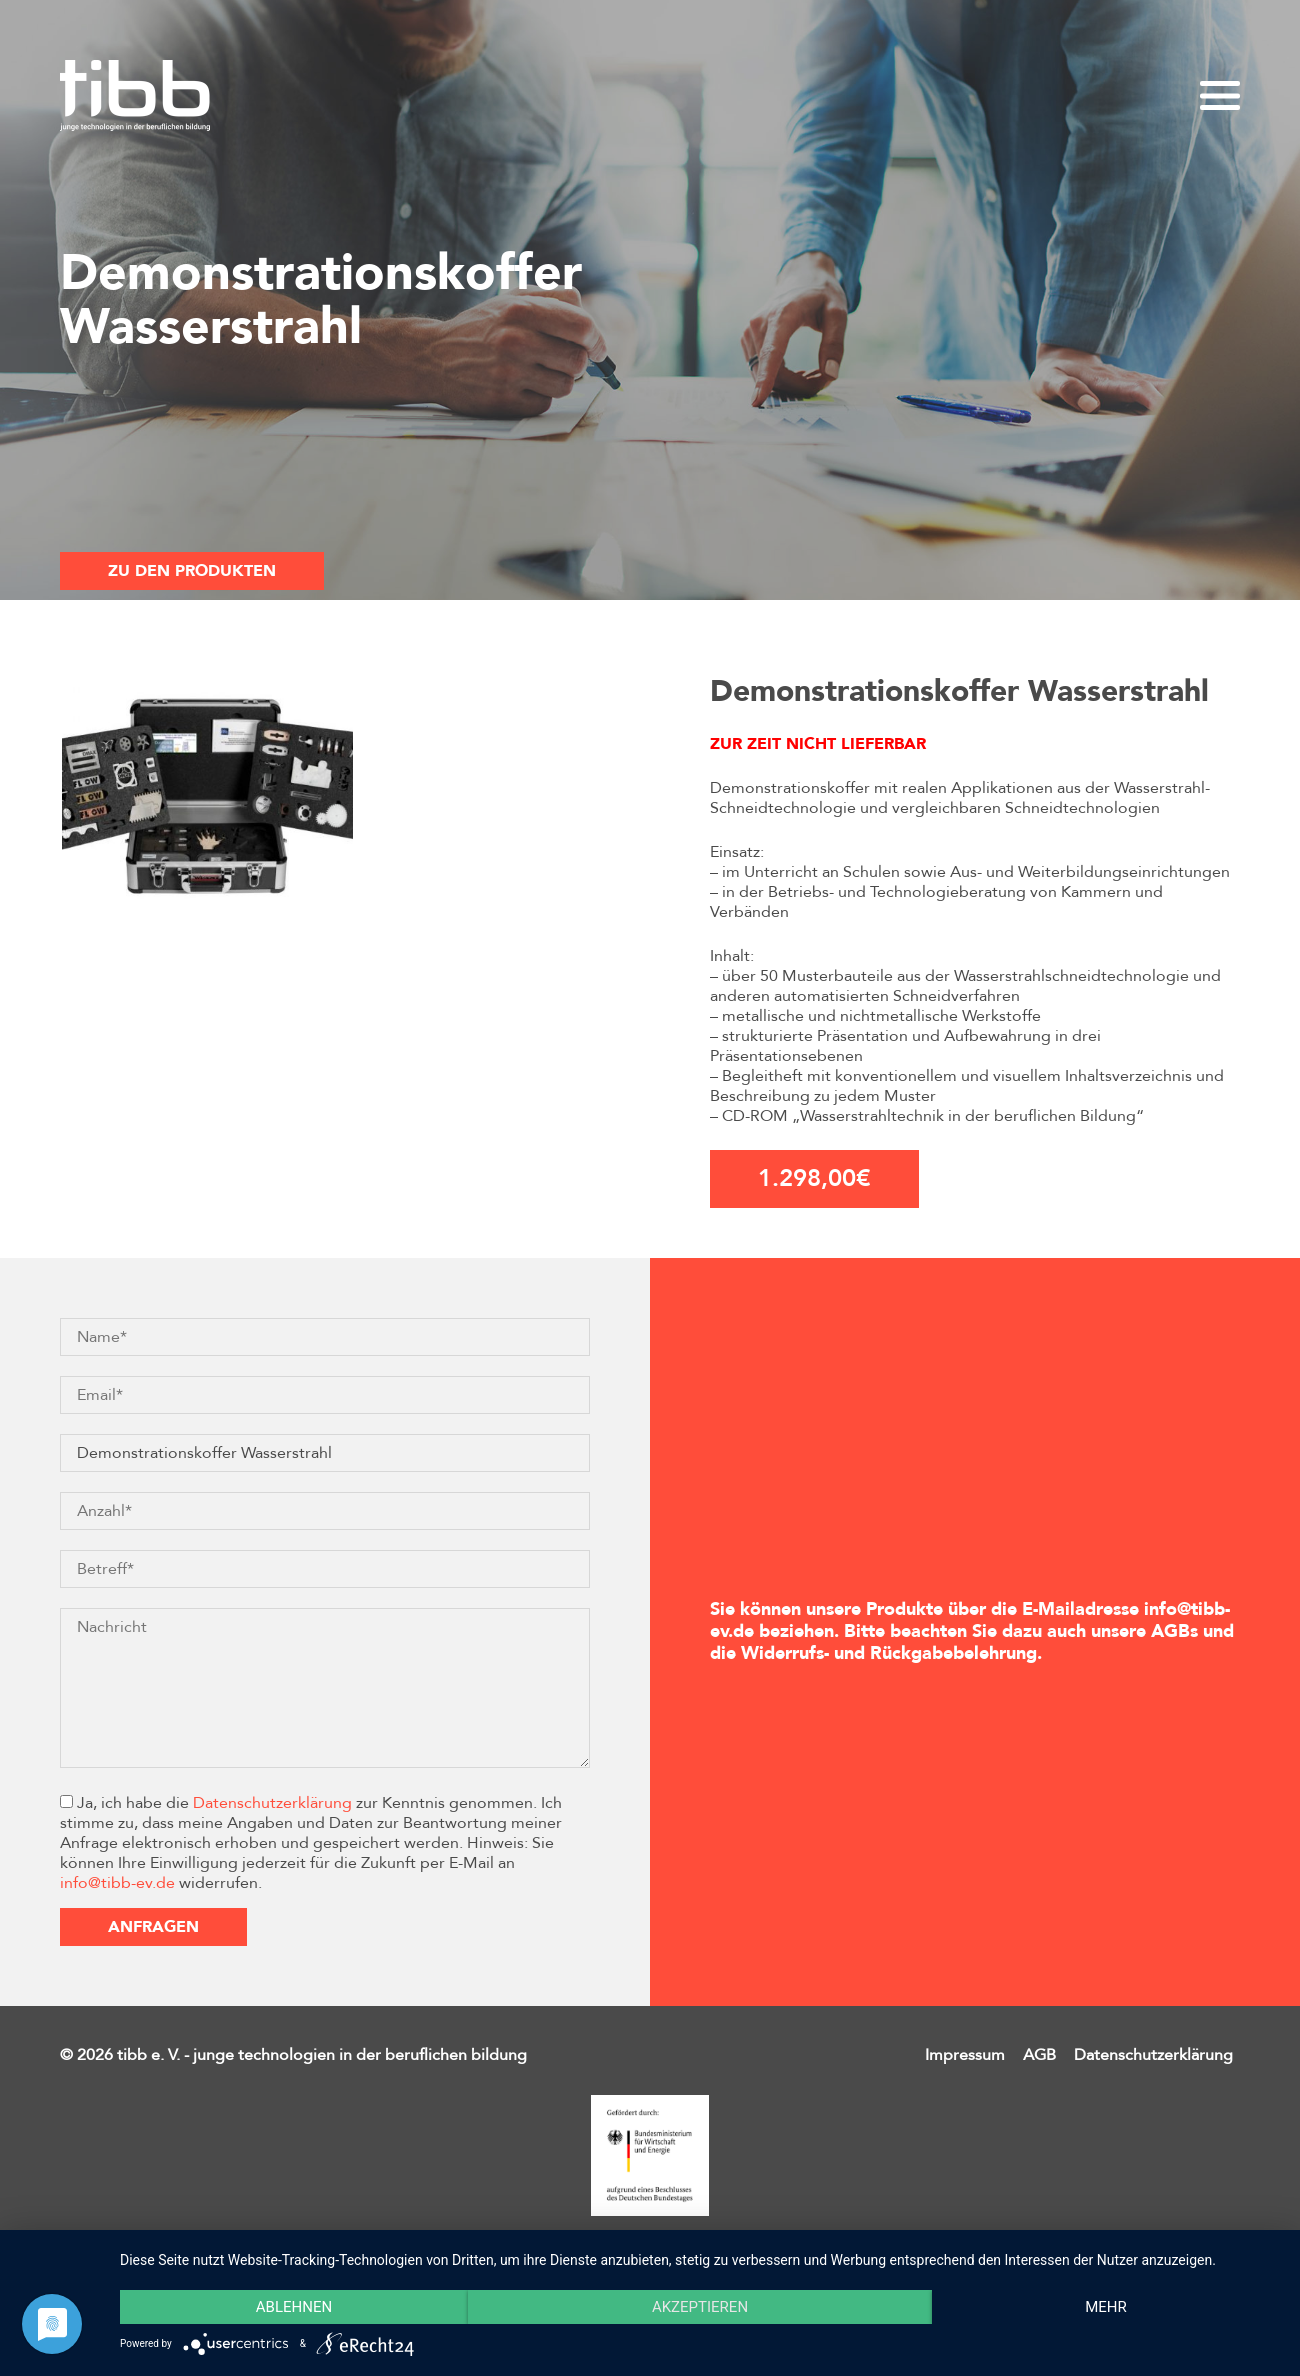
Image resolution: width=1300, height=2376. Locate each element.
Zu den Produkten (192, 571)
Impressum (965, 2055)
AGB (1039, 2055)
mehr (1106, 2307)
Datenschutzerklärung (272, 1803)
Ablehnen (294, 2307)
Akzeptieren (700, 2307)
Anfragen (153, 1927)
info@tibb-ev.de (117, 1883)
